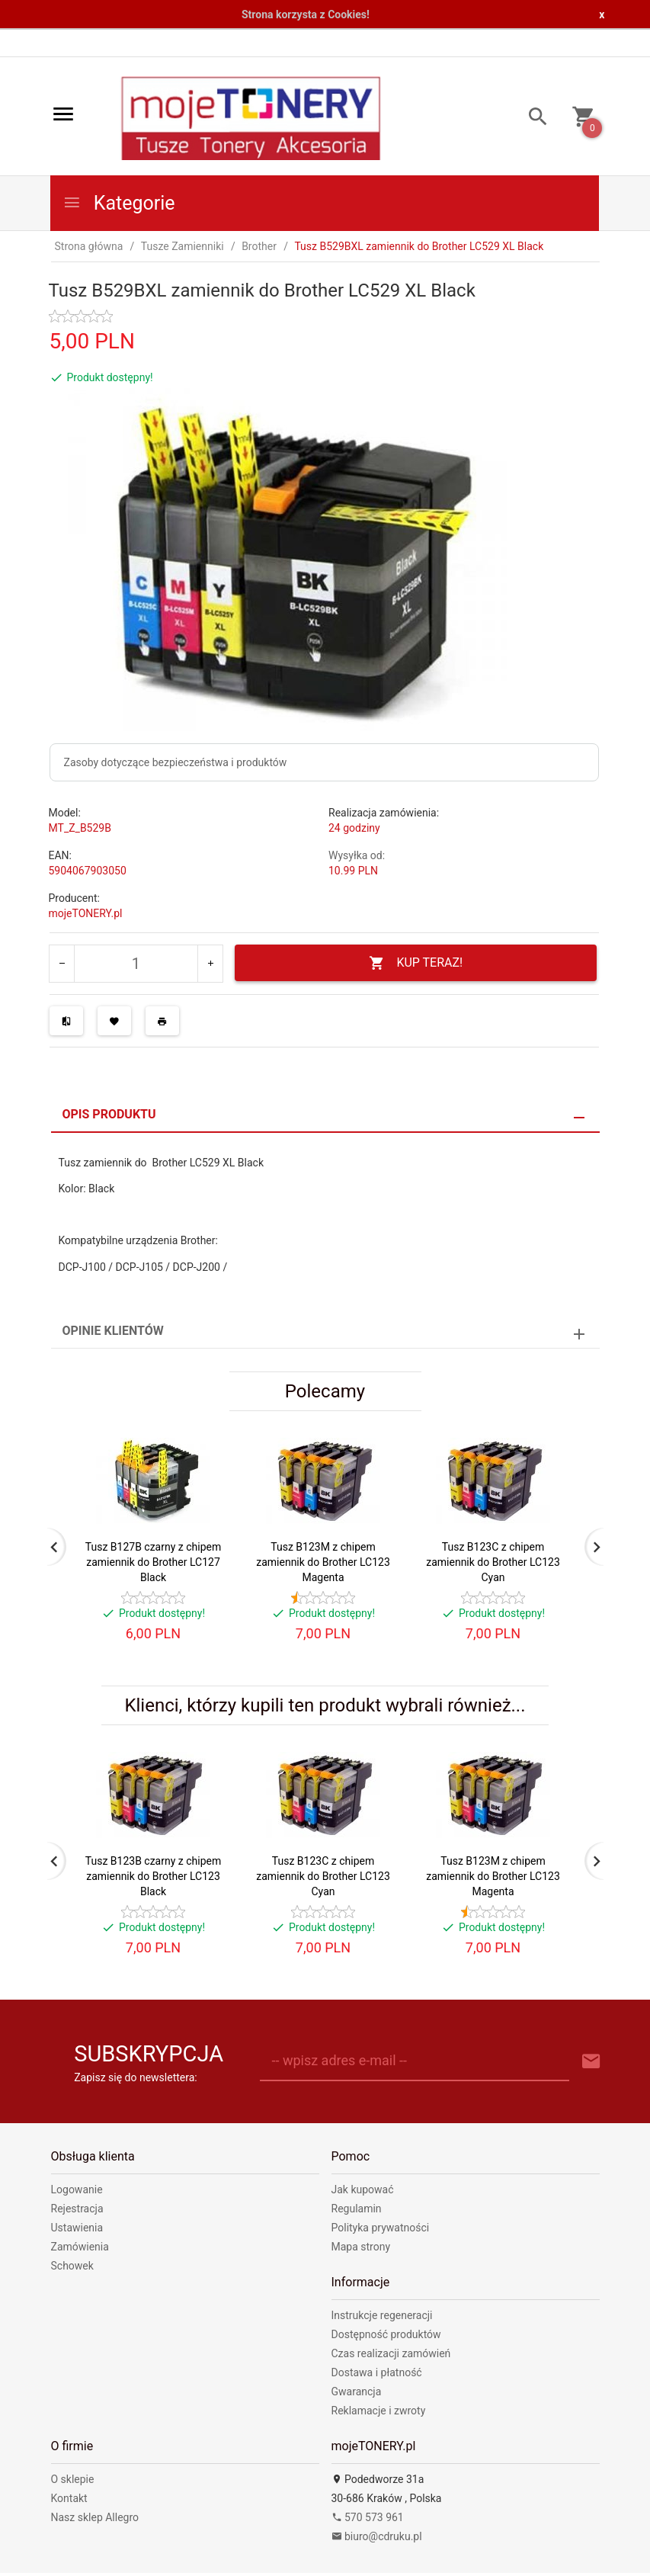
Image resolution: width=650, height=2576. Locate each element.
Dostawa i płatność (376, 2372)
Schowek (72, 2266)
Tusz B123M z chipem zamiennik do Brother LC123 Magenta (323, 1562)
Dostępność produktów (386, 2334)
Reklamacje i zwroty (378, 2410)
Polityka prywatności (380, 2228)
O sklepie (72, 2479)
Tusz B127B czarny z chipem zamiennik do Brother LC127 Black (153, 1562)
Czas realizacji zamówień (391, 2353)
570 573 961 (367, 2517)
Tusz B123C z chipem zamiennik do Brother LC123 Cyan (493, 1562)
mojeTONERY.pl (86, 913)
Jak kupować (362, 2189)
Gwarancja (356, 2391)
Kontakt (69, 2498)
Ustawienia (77, 2228)
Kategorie (118, 203)
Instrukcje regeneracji (382, 2315)
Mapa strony (361, 2247)
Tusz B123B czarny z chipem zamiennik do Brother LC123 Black (153, 1876)
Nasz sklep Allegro (95, 2517)
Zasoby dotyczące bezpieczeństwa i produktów (175, 762)
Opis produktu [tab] (109, 1114)
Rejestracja (77, 2208)
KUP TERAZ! (416, 963)
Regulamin (356, 2208)
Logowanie (77, 2189)
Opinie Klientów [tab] (113, 1330)
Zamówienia (80, 2247)
